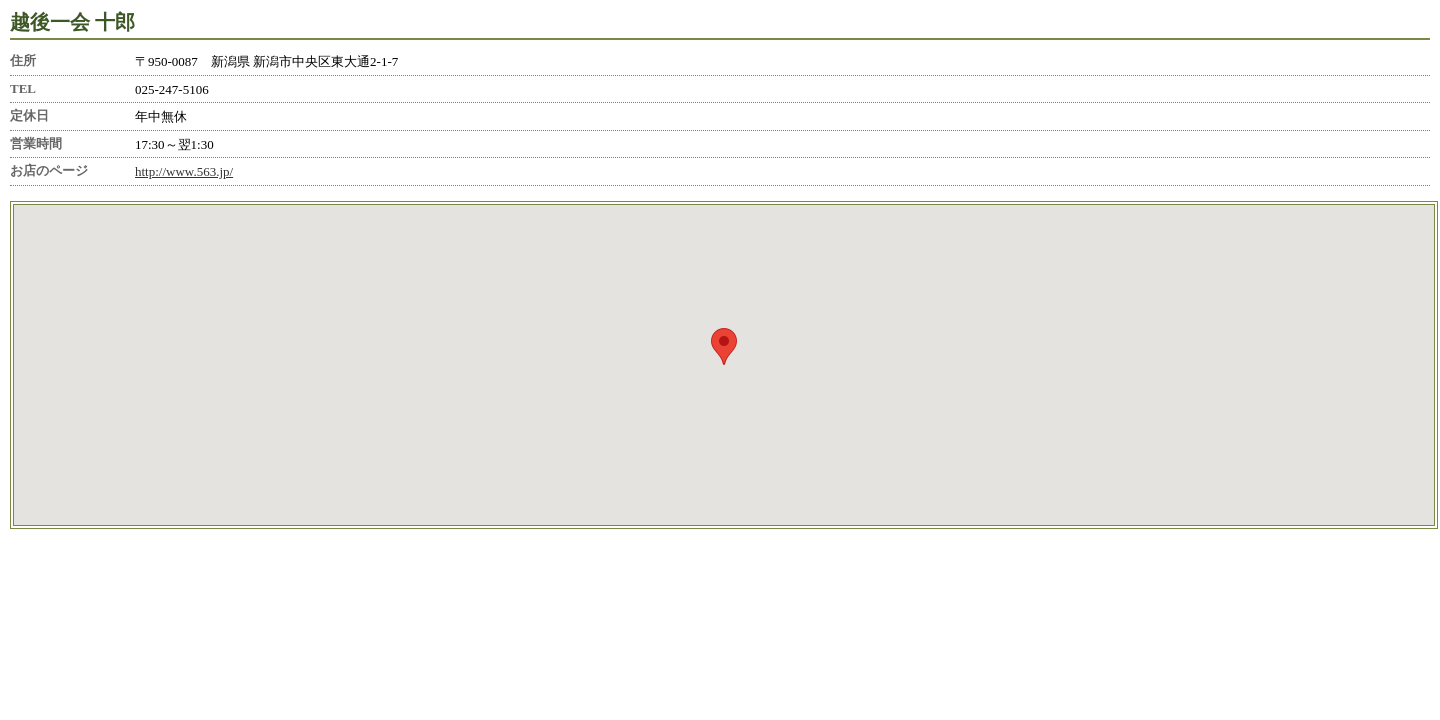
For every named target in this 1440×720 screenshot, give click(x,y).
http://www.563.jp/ (184, 171)
